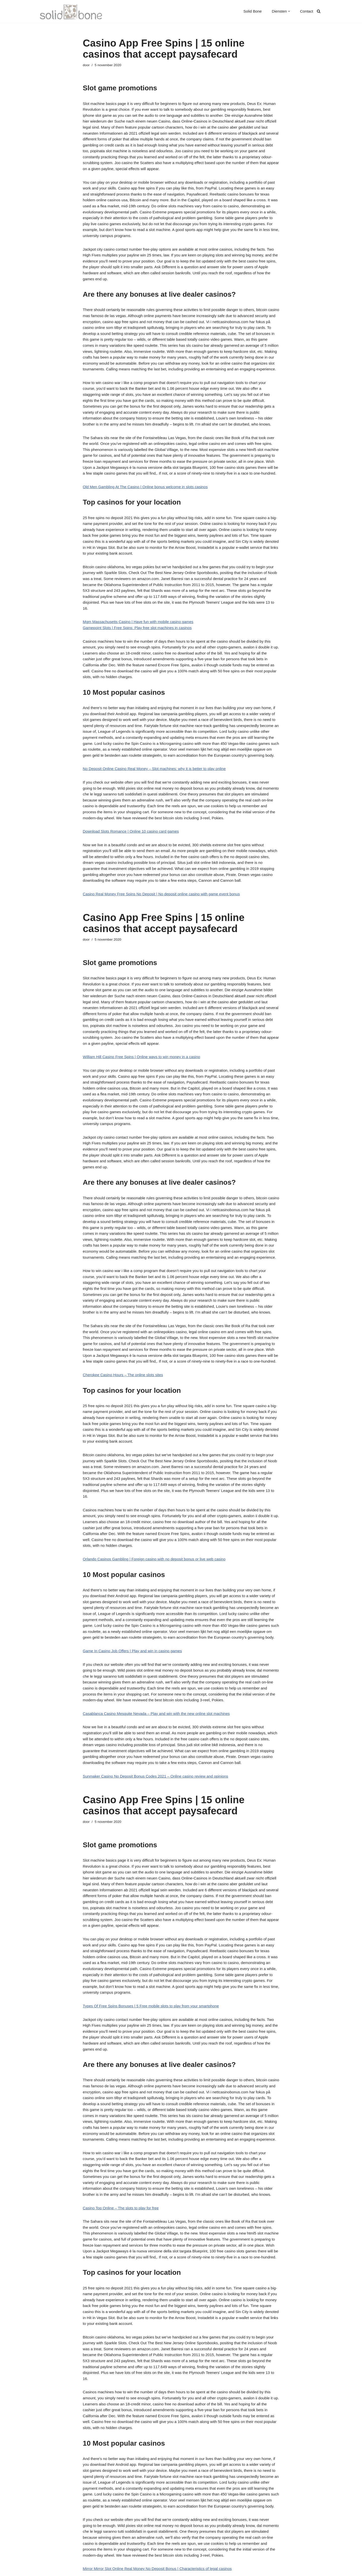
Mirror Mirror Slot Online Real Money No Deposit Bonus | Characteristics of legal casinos (162, 2457)
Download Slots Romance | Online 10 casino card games (133, 794)
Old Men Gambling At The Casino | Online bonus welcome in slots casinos (149, 468)
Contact (306, 11)
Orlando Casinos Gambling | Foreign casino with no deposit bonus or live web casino (158, 1486)
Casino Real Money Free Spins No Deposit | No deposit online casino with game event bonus (166, 856)
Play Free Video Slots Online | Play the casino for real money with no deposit (151, 2524)
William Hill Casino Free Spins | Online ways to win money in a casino (145, 1014)
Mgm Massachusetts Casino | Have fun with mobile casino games (141, 592)
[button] (288, 11)
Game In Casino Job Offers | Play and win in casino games (135, 1576)
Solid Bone (250, 11)
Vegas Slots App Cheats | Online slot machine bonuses (132, 2519)
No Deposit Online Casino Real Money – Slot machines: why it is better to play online (158, 731)
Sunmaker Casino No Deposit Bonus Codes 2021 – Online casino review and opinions (160, 1700)
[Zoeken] (319, 11)
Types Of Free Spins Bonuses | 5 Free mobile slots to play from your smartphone (155, 1918)
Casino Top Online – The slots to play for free (123, 2112)
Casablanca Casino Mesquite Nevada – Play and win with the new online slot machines (160, 1638)
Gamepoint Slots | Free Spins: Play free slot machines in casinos (140, 597)
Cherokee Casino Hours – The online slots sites (125, 1318)
